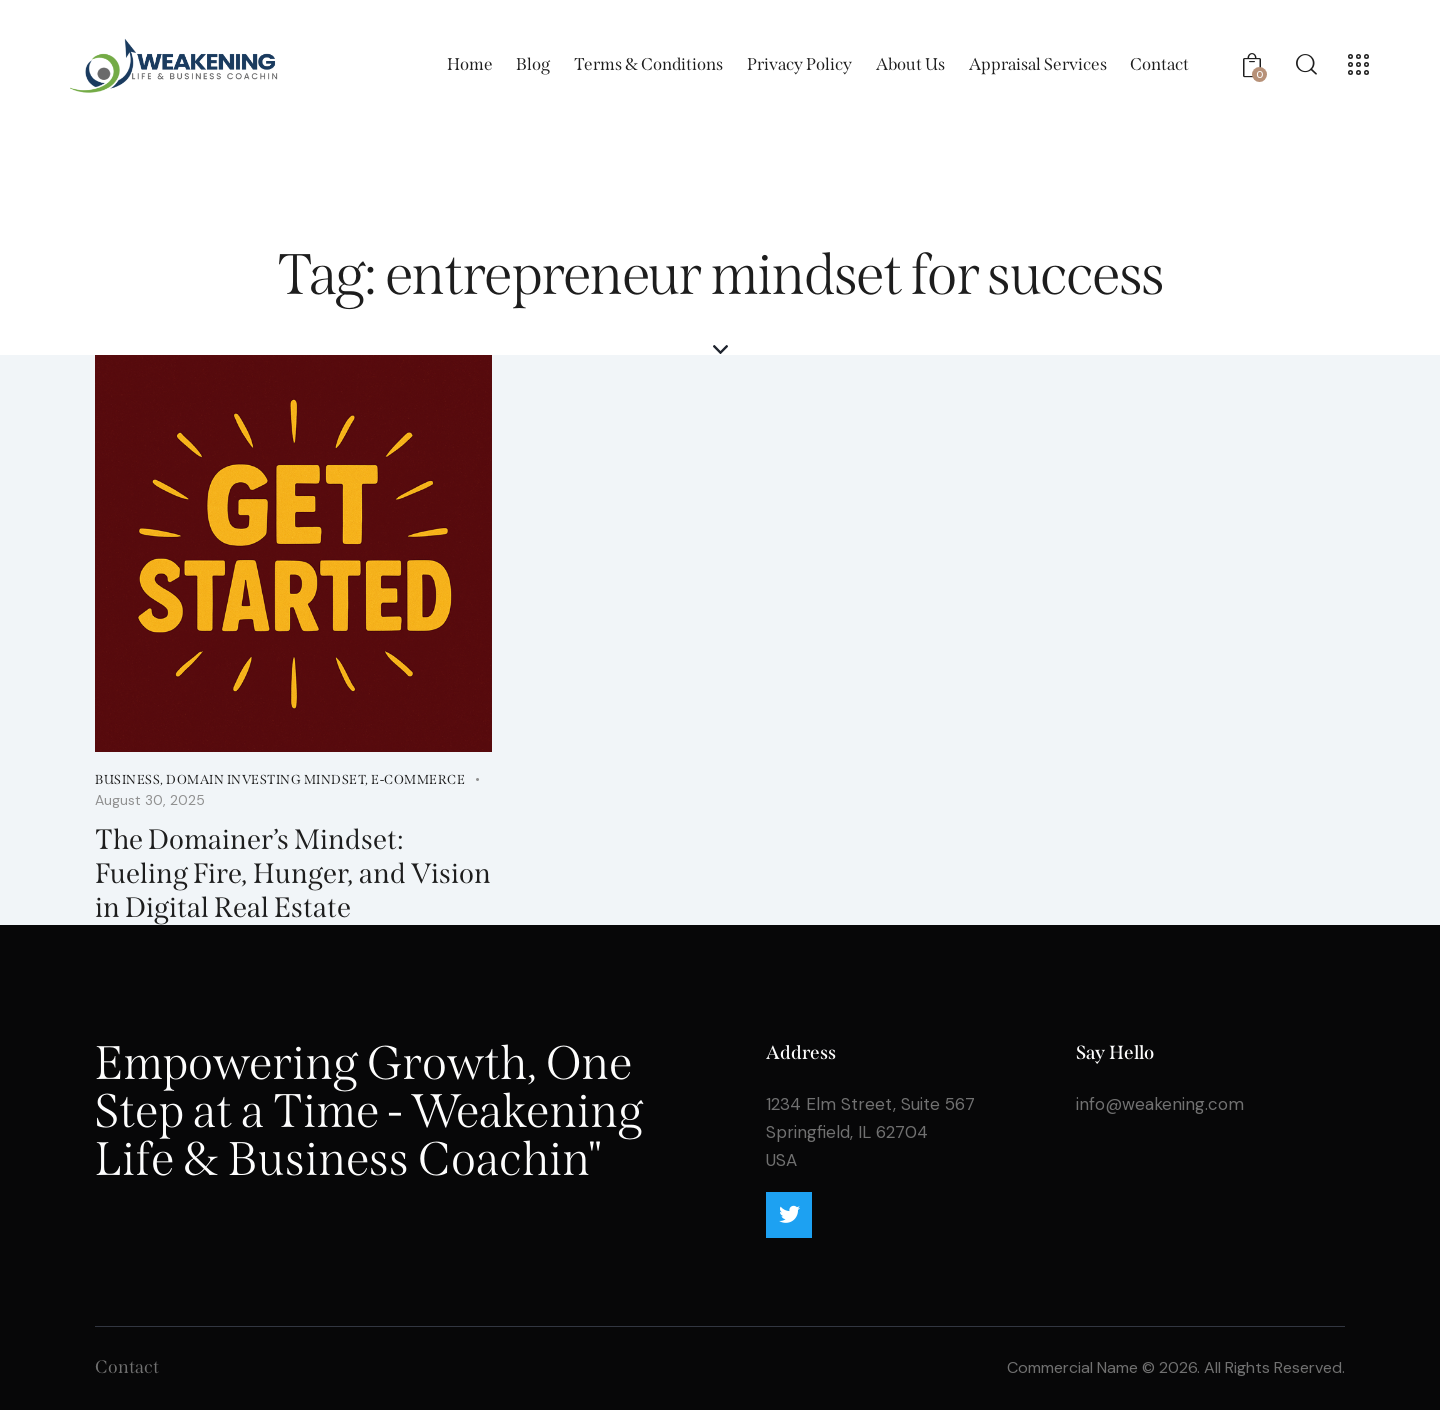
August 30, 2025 (150, 800)
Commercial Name (1072, 1367)
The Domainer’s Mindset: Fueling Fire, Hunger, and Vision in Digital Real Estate (293, 873)
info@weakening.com (1160, 1104)
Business (127, 779)
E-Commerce (418, 779)
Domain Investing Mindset (265, 779)
